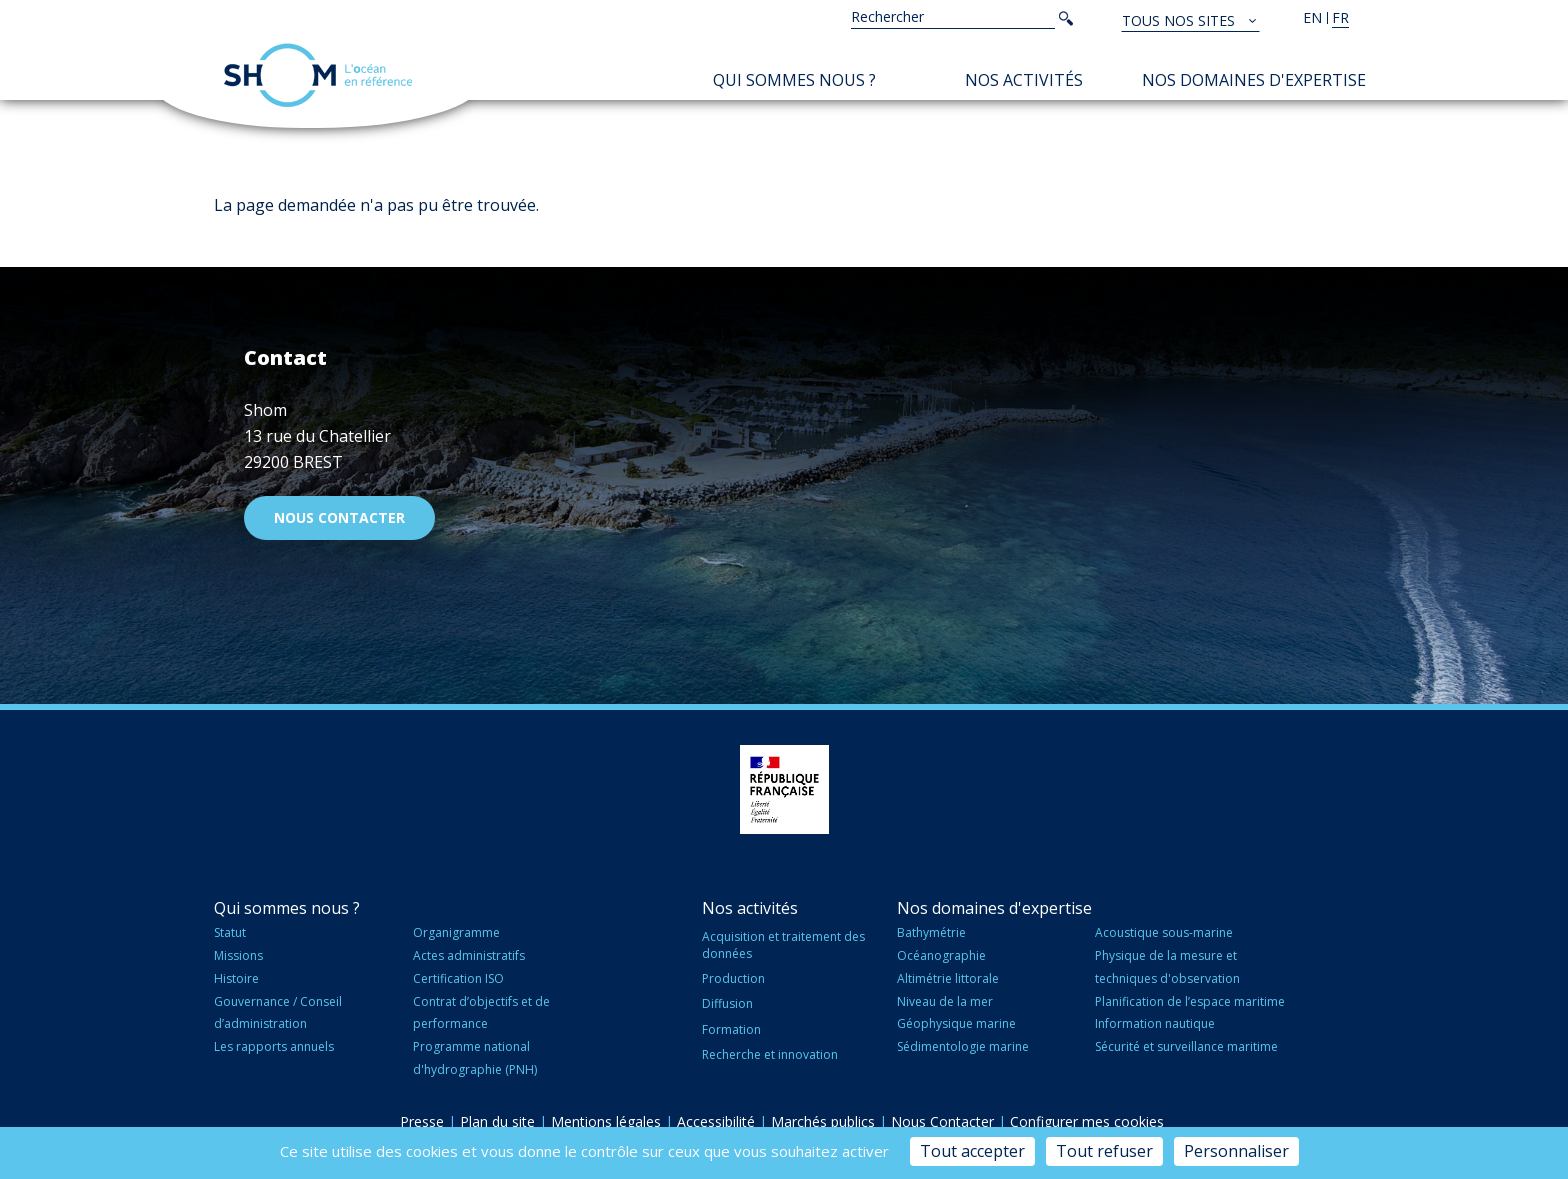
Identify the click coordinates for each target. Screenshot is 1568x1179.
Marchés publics (823, 1121)
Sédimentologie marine (963, 1046)
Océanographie (941, 955)
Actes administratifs (469, 955)
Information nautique (1155, 1023)
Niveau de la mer (945, 1001)
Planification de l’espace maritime (1190, 1001)
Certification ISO (458, 978)
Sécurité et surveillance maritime (1186, 1046)
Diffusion (727, 1003)
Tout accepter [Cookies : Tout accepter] (972, 1151)
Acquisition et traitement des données (783, 945)
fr (1340, 17)
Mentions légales (606, 1121)
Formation (731, 1029)
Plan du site (497, 1121)
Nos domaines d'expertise (1254, 80)
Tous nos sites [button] (1180, 20)
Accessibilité (716, 1121)
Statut (230, 932)
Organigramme (456, 932)
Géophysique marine (956, 1023)
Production (733, 978)
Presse (422, 1121)
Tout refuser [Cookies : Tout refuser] (1104, 1151)
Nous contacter (339, 517)
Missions (238, 955)
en (1312, 17)
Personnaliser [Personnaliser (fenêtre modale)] (1236, 1151)
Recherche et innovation (770, 1054)
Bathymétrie (931, 932)
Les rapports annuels (274, 1046)
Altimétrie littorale (948, 978)
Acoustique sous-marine (1164, 932)
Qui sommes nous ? (794, 80)
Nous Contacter (942, 1121)
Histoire (236, 978)
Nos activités (1024, 80)
